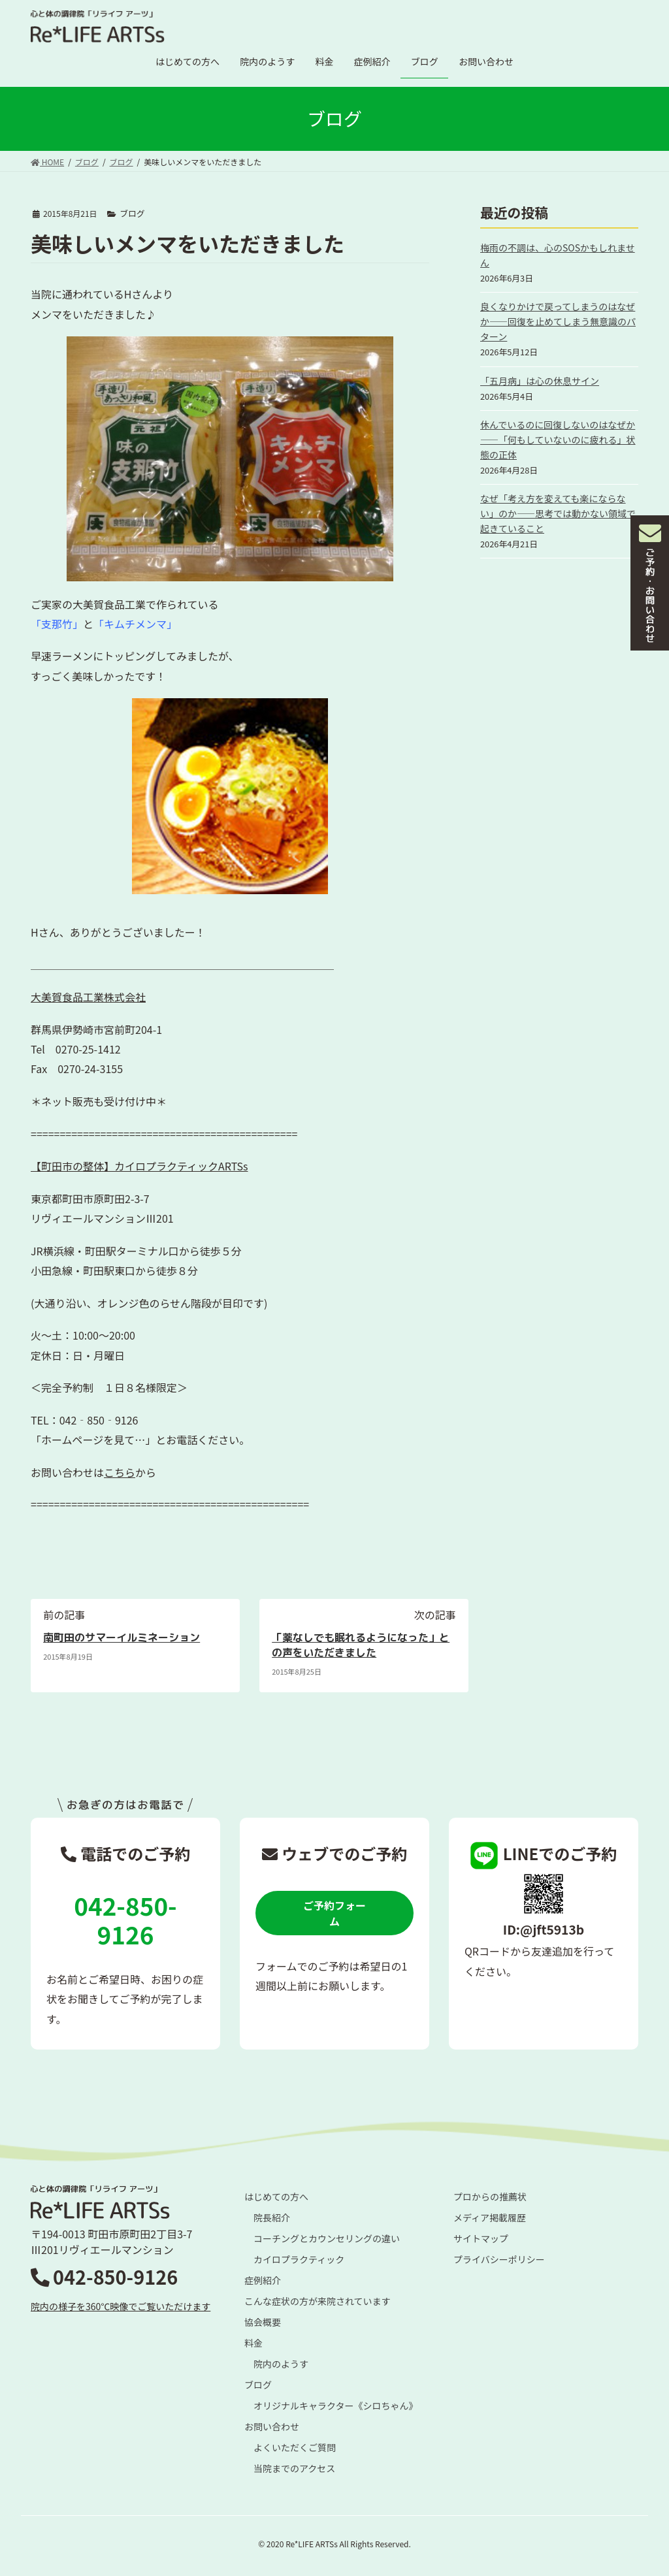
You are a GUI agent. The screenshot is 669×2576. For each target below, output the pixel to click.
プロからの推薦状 (490, 2196)
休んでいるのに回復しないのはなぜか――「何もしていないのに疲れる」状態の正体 (558, 439)
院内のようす (280, 2363)
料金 (253, 2342)
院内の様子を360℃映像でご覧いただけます (120, 2306)
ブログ (132, 213)
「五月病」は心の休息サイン (539, 380)
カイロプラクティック (298, 2259)
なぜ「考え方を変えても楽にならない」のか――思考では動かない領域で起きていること (558, 513)
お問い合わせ (271, 2426)
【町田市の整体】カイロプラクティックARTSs (139, 1166)
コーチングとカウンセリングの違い (326, 2238)
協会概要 (262, 2321)
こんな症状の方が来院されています (317, 2301)
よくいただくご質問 (294, 2447)
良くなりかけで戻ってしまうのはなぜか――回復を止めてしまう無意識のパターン (558, 321)
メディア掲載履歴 (489, 2217)
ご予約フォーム (334, 1913)
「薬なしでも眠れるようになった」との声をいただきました (360, 1644)
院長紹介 (271, 2217)
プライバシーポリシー (499, 2259)
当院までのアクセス (294, 2468)
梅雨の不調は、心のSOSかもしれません (557, 255)
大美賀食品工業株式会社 (88, 997)
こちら (119, 1472)
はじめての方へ (276, 2196)
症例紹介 (262, 2280)
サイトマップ (480, 2238)
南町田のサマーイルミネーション (121, 1637)
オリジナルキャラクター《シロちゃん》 (335, 2405)
